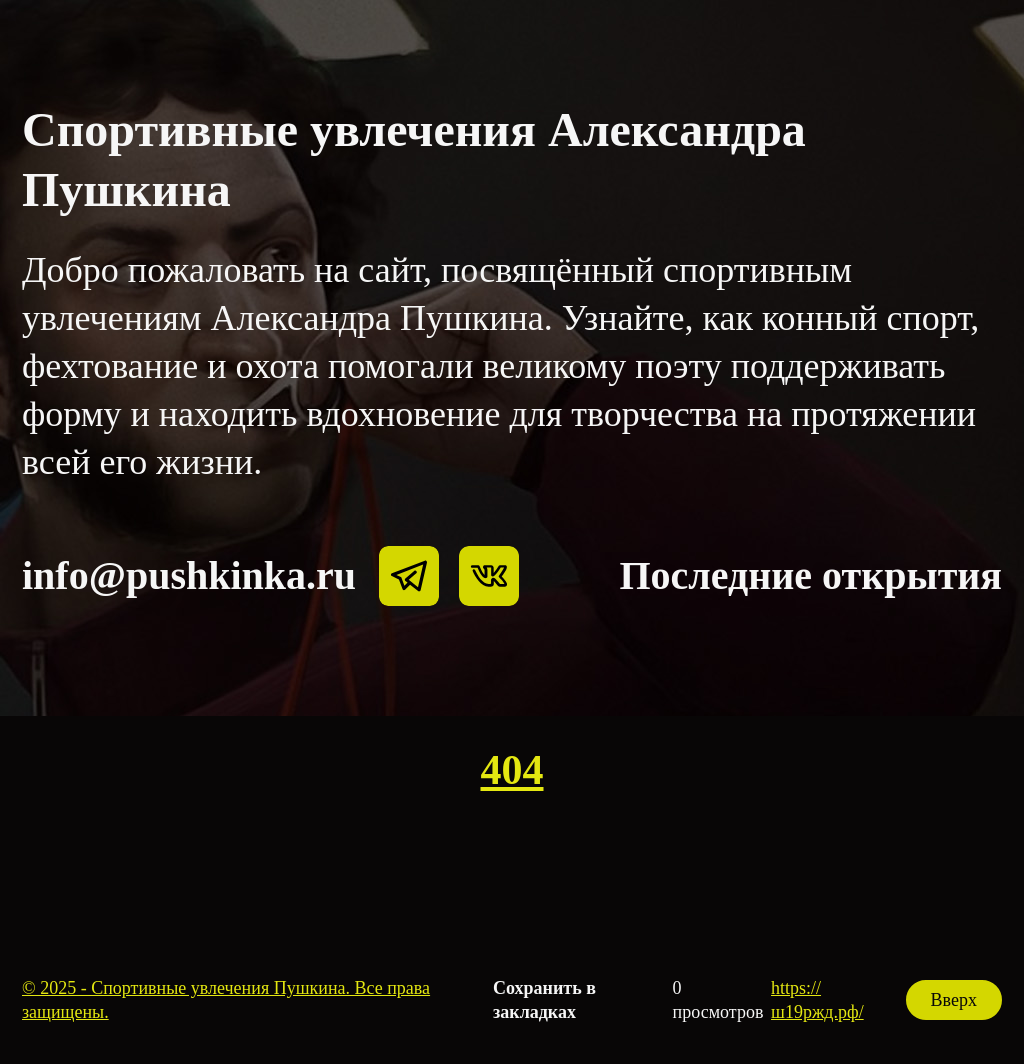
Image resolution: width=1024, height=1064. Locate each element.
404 (512, 770)
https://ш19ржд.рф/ (817, 1000)
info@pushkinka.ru (189, 575)
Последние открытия (810, 575)
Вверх (954, 1000)
